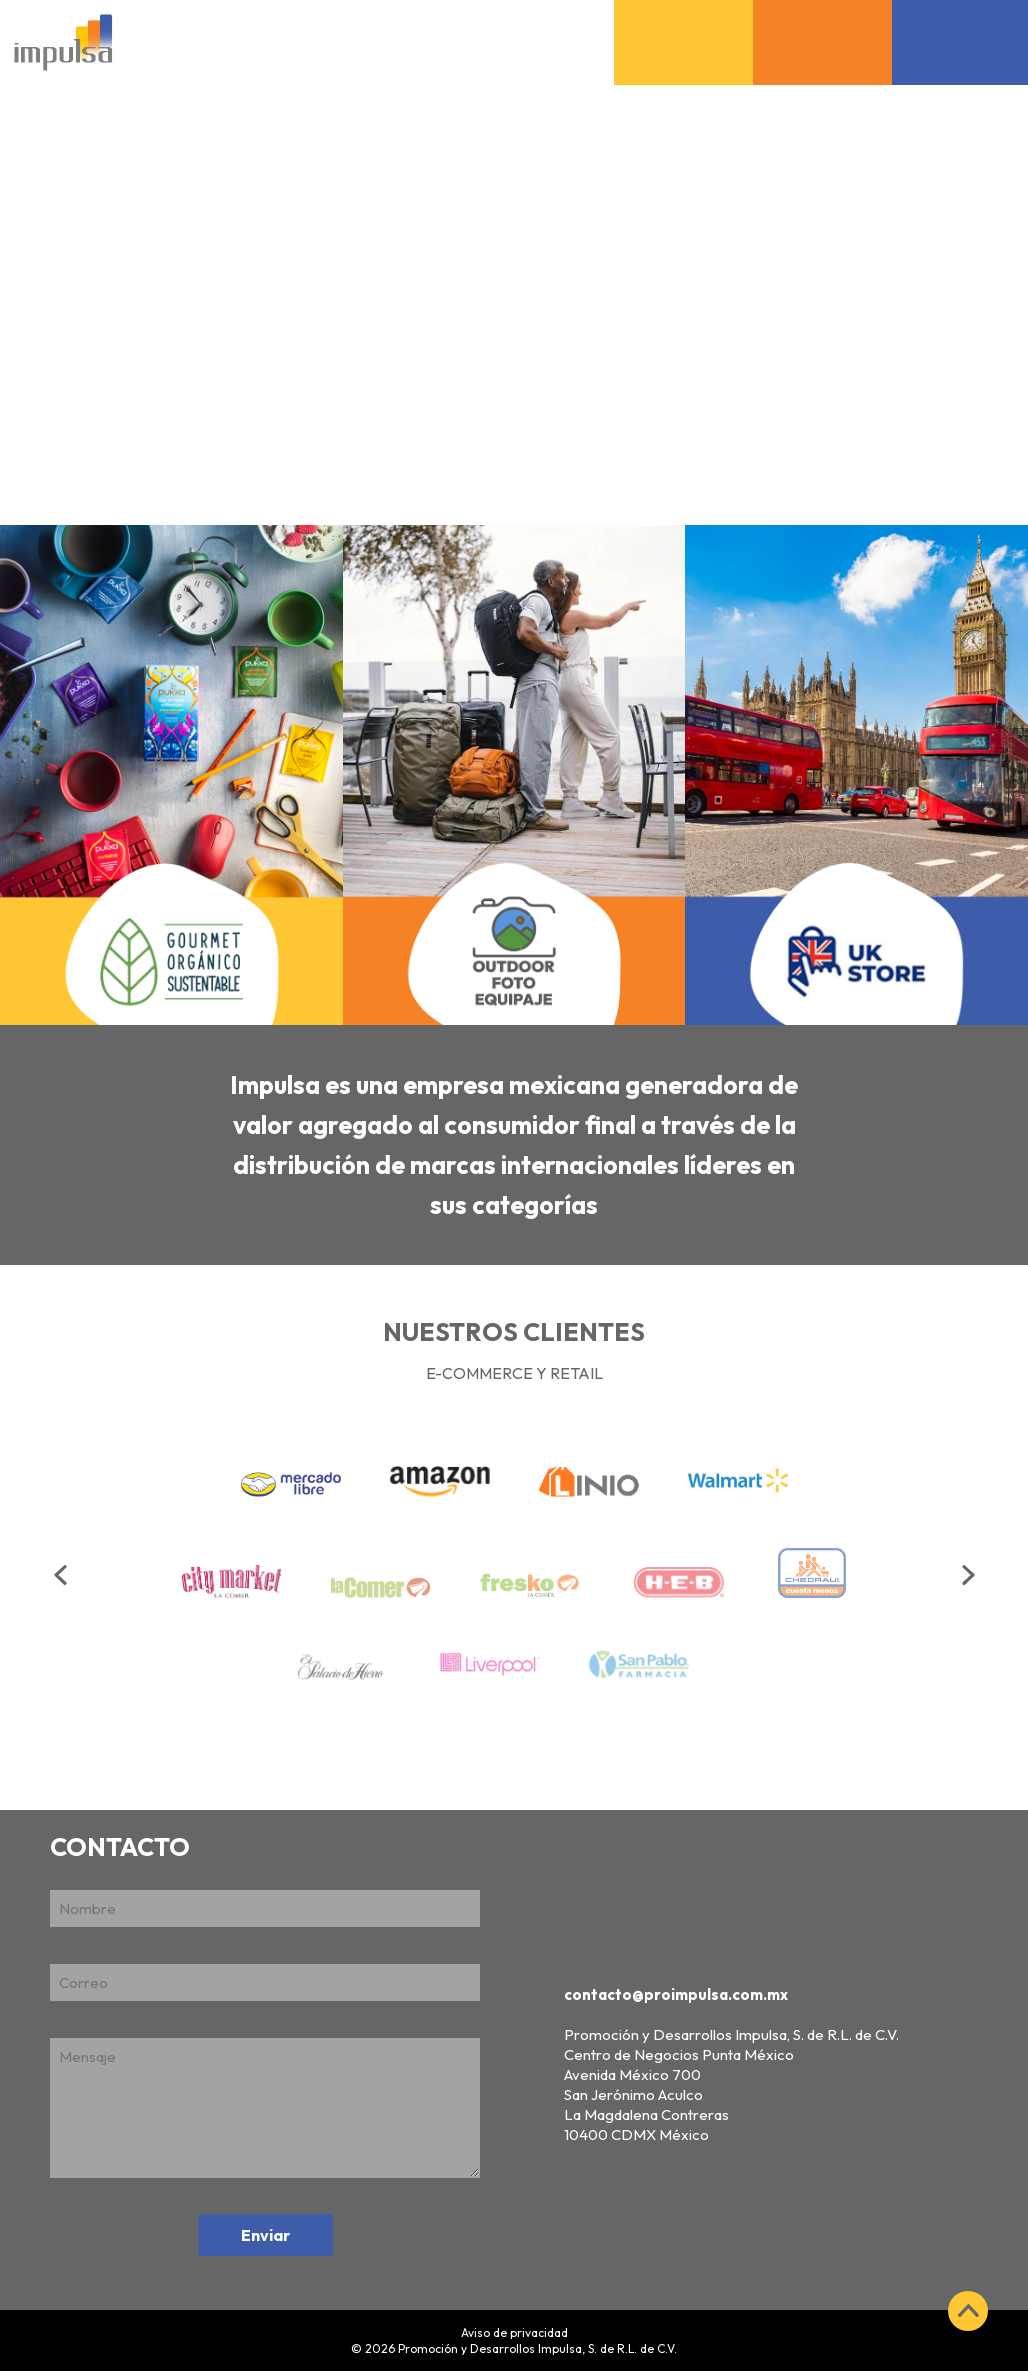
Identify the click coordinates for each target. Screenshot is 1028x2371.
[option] (514, 1565)
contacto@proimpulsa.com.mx (676, 1994)
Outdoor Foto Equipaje (823, 17)
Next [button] (971, 1575)
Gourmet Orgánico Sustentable (684, 17)
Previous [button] (63, 1575)
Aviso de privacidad (514, 2332)
